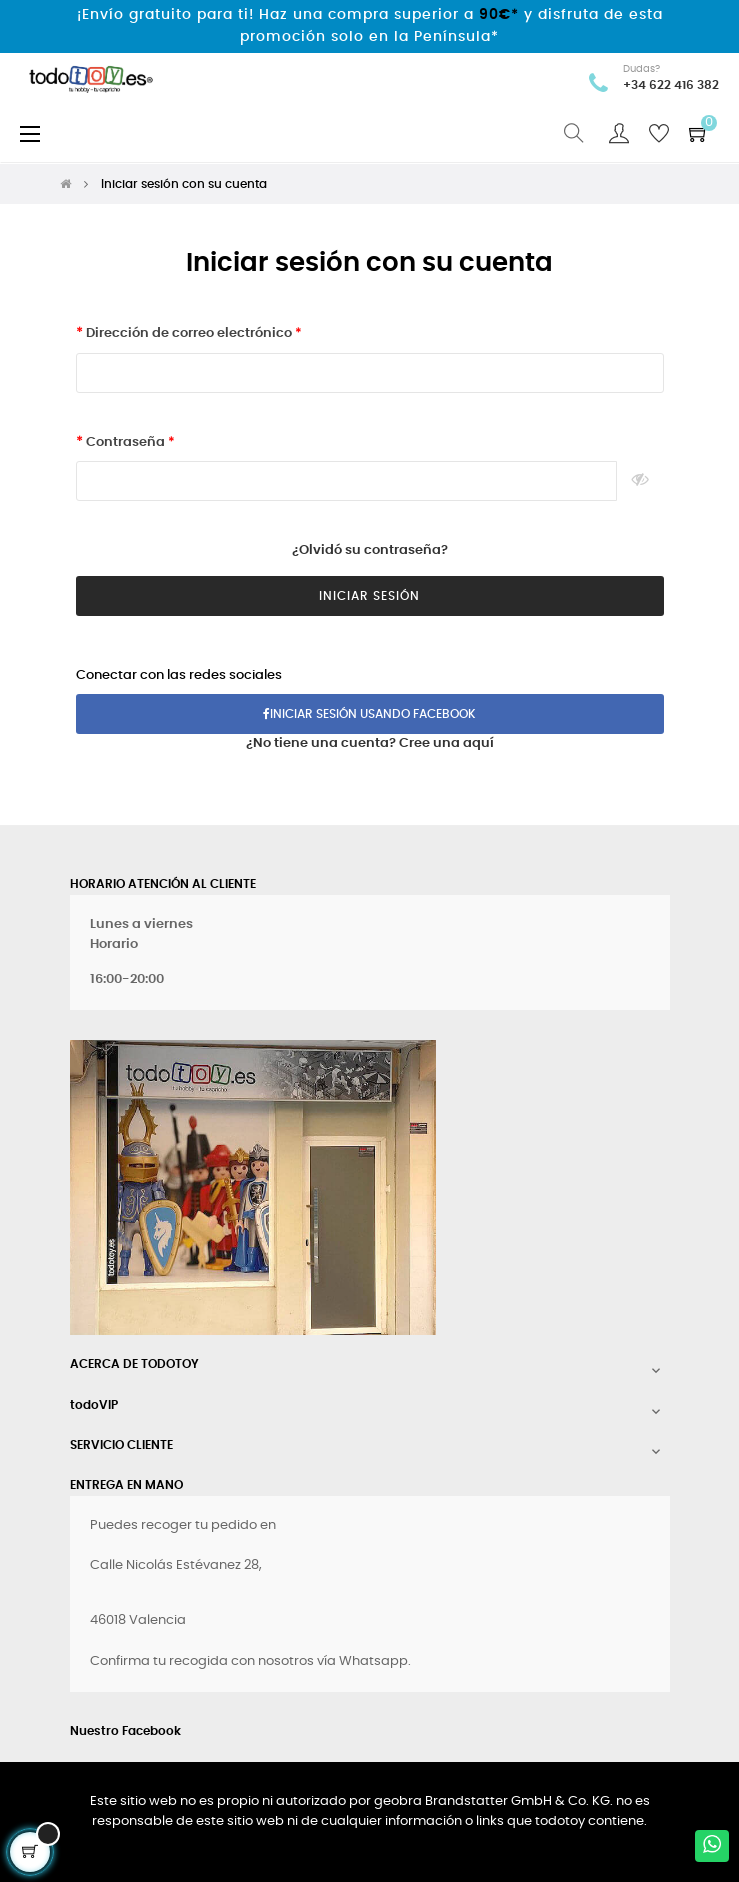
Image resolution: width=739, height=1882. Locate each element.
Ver (640, 481)
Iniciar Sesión (369, 596)
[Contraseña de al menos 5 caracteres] (346, 481)
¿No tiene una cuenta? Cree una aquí (370, 743)
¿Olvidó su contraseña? (370, 550)
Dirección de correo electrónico (189, 333)
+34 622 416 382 (671, 85)
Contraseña (125, 442)
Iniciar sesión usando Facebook (369, 714)
